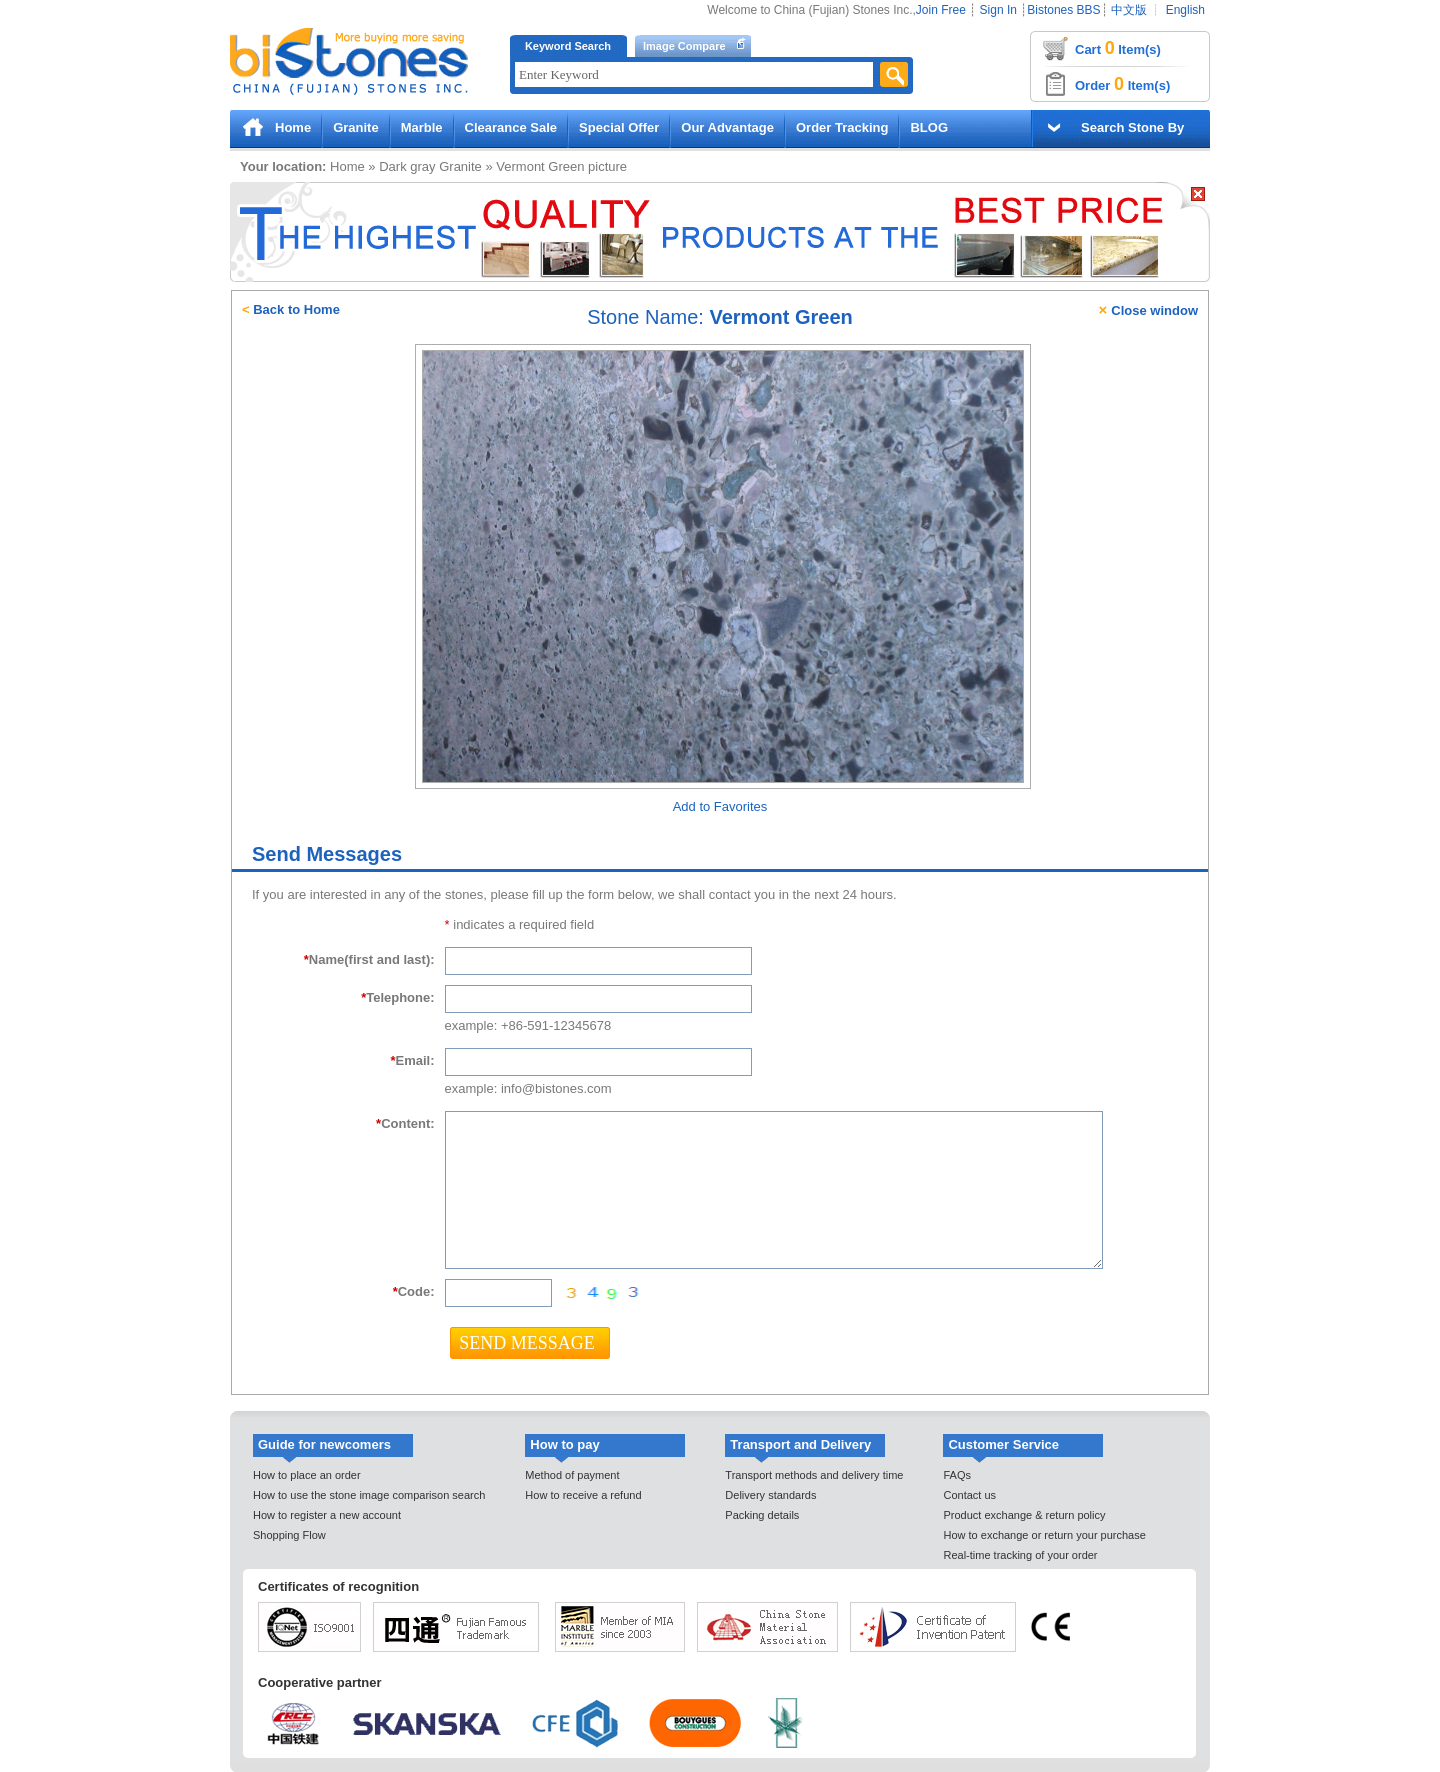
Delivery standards (770, 1495)
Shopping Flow (289, 1535)
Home (293, 127)
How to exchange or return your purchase (1044, 1535)
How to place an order (307, 1475)
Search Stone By (1132, 127)
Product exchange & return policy (1024, 1515)
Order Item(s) (1122, 84)
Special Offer (619, 127)
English (1185, 10)
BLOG (929, 127)
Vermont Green (540, 166)
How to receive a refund (583, 1495)
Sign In (998, 10)
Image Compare (684, 46)
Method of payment (572, 1475)
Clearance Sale (511, 127)
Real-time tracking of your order (1020, 1555)
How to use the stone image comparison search (369, 1495)
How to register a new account (327, 1515)
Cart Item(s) (1118, 48)
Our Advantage (727, 127)
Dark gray (407, 166)
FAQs (957, 1475)
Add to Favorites (720, 806)
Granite (356, 127)
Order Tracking (842, 127)
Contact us (969, 1495)
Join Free (941, 10)
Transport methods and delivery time (814, 1475)
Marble (422, 127)
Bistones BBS (1063, 10)
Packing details (762, 1515)
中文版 (1129, 10)
